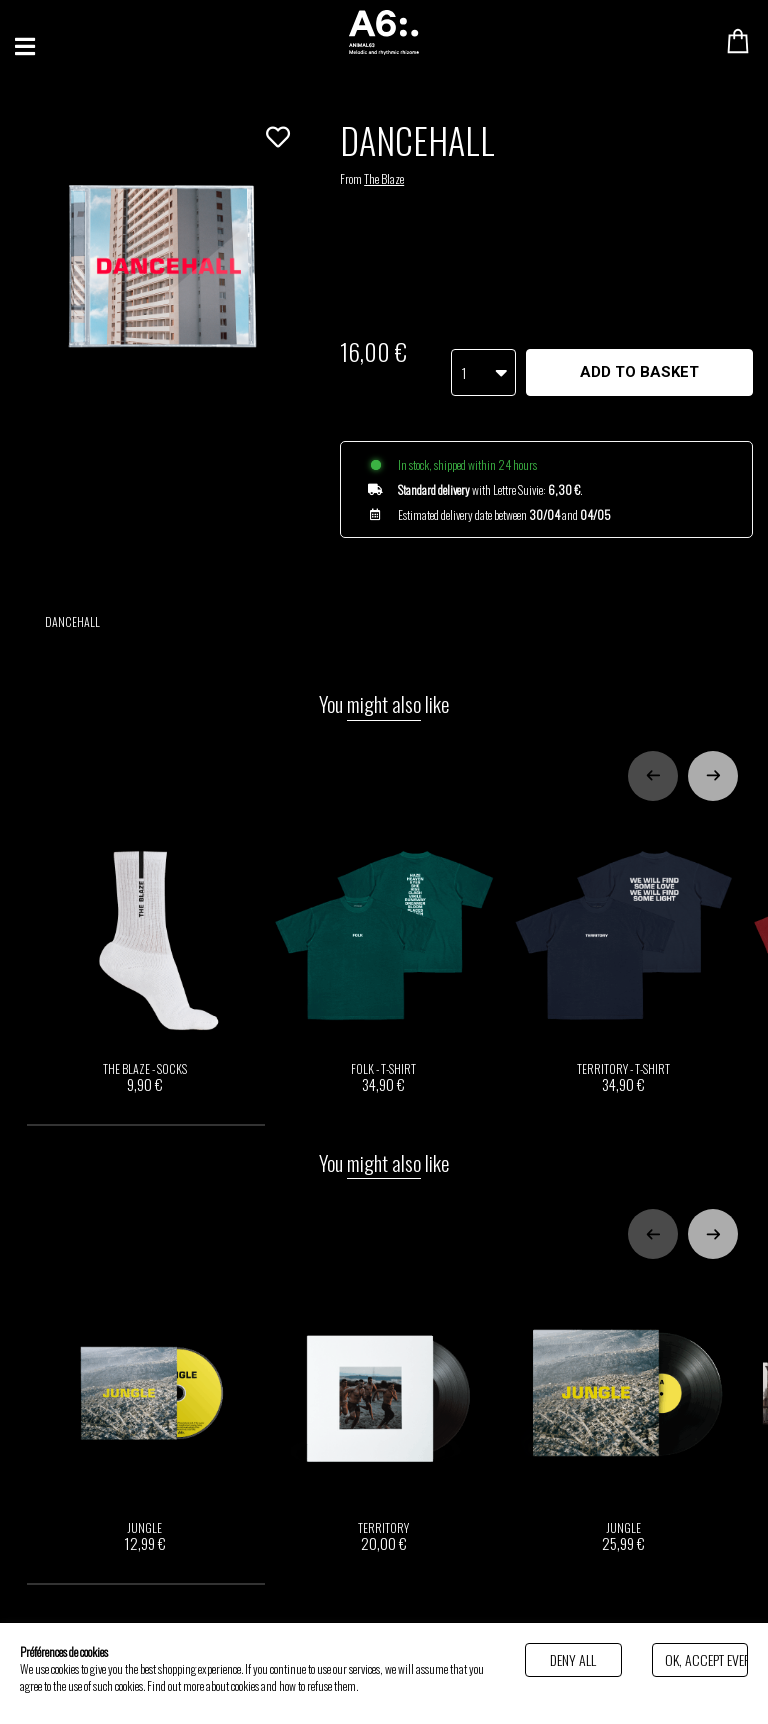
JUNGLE (144, 1386)
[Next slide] (713, 746)
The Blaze (384, 178)
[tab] (146, 1095)
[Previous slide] (653, 746)
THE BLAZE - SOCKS (144, 928)
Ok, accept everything (706, 1659)
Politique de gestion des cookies (422, 1685)
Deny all (573, 1659)
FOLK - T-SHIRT (383, 928)
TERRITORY (383, 1386)
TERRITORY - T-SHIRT (623, 928)
